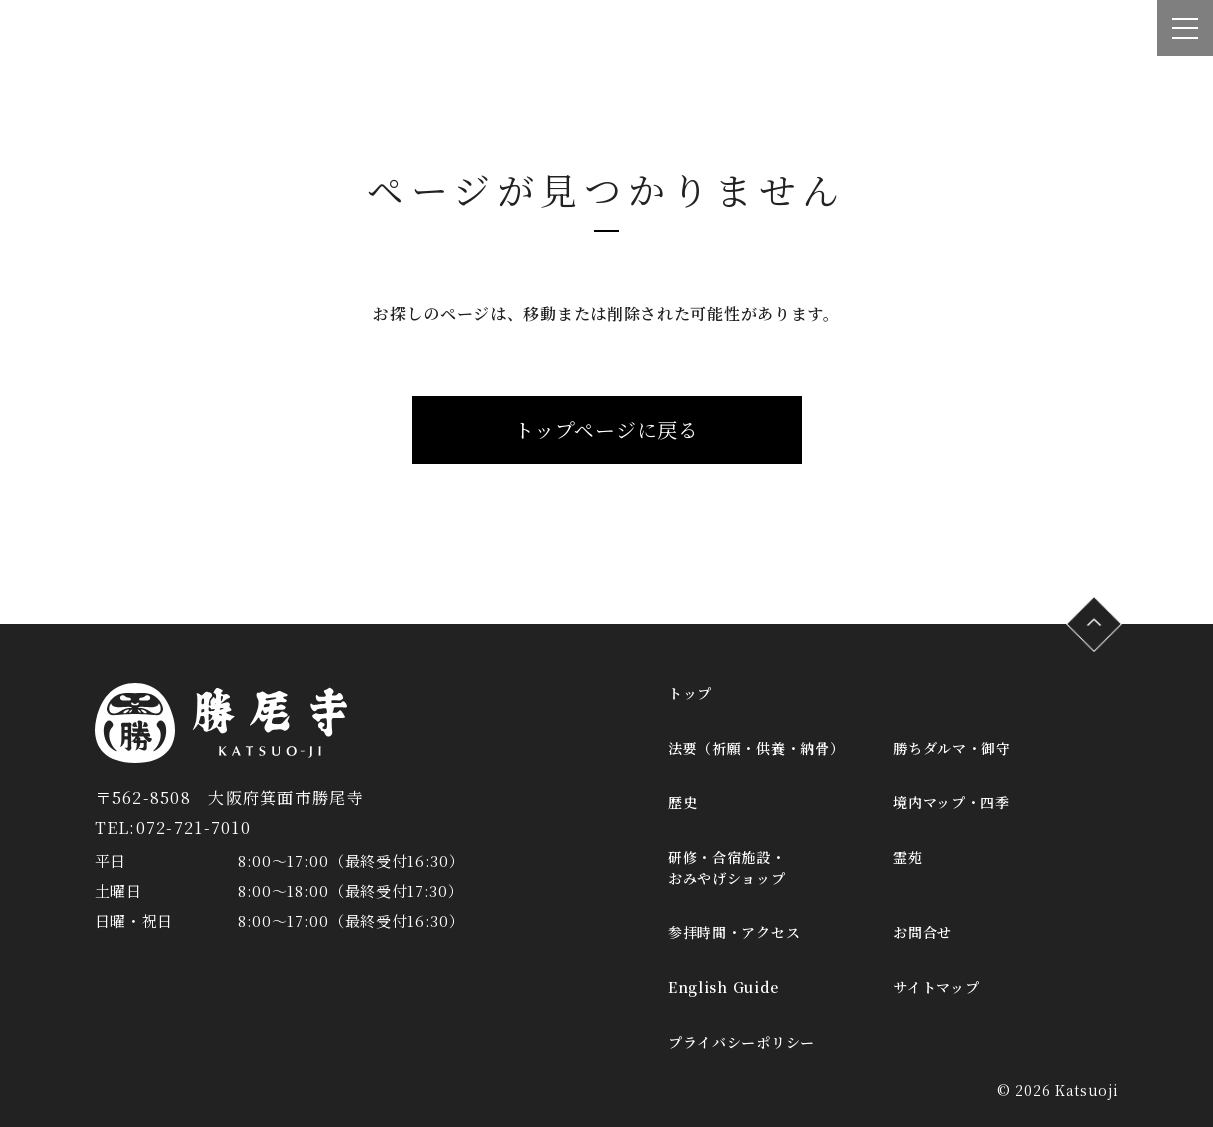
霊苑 (907, 857)
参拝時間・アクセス (734, 932)
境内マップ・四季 (951, 802)
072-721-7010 (193, 827)
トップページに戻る (606, 429)
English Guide (723, 987)
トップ (690, 693)
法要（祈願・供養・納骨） (756, 748)
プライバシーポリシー (741, 1042)
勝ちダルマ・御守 (952, 748)
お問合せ (922, 932)
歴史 (682, 802)
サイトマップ (936, 987)
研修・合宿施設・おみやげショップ (727, 867)
